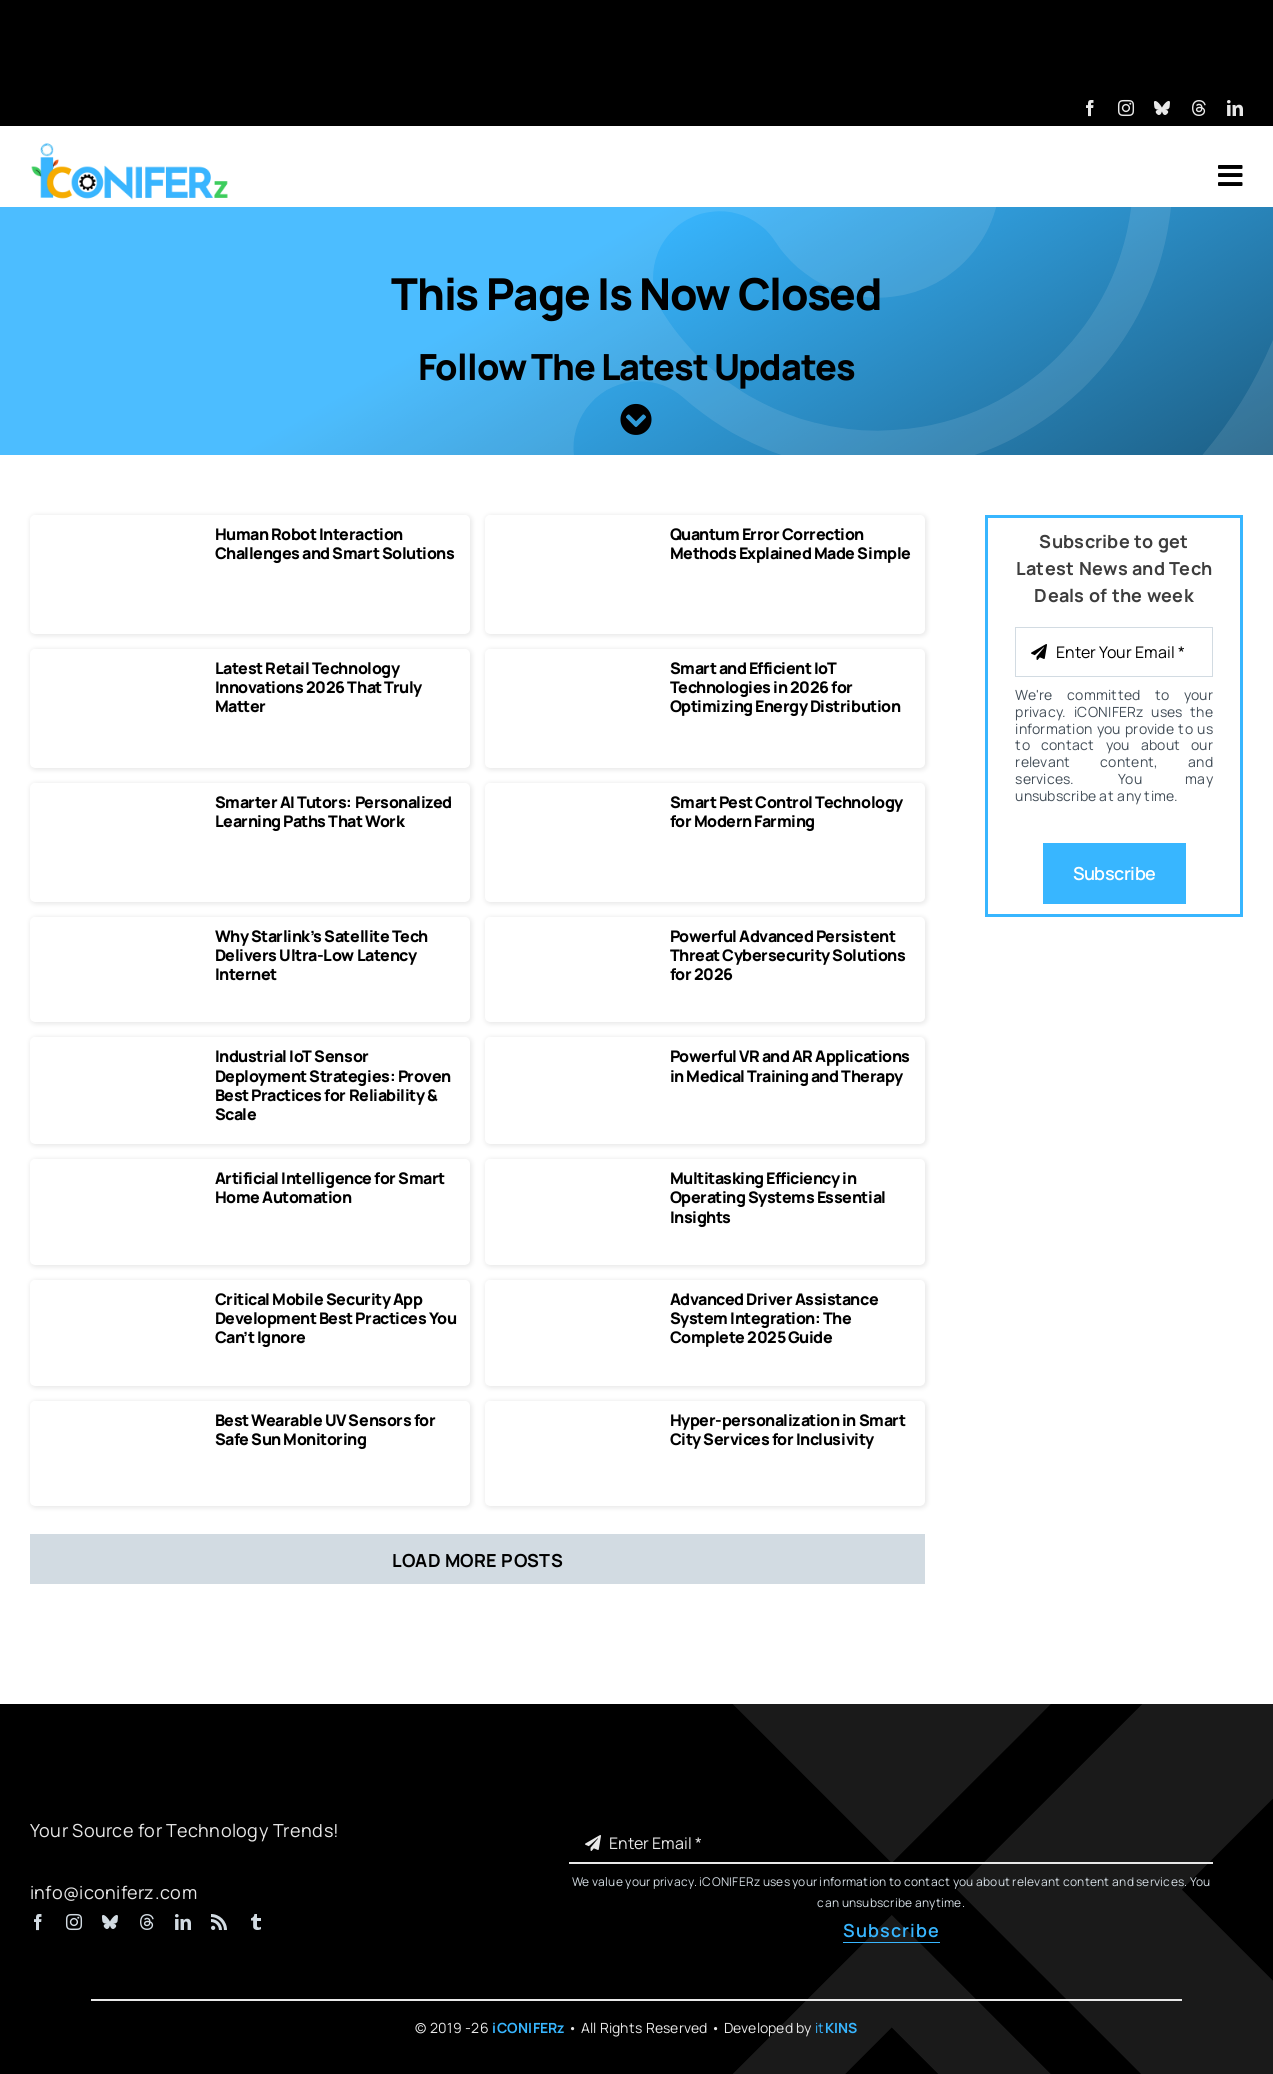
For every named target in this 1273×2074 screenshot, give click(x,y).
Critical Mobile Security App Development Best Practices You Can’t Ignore (336, 1318)
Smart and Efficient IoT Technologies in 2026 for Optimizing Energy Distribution (785, 687)
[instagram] (1126, 108)
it (836, 2027)
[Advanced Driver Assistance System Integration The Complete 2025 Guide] (577, 1299)
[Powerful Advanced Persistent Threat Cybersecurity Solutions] (577, 936)
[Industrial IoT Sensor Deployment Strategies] (122, 1056)
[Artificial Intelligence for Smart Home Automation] (122, 1178)
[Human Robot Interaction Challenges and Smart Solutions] (122, 534)
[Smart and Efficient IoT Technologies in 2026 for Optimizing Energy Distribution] (577, 668)
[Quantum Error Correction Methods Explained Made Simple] (577, 534)
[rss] (219, 1922)
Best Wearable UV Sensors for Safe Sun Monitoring (325, 1429)
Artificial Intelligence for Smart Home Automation (330, 1187)
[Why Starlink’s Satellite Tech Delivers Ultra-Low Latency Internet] (122, 936)
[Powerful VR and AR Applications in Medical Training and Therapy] (577, 1056)
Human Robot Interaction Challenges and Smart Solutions (335, 543)
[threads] (1199, 108)
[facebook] (1090, 108)
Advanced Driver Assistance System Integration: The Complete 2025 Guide (774, 1318)
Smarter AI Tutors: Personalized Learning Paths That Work (333, 811)
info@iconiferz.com (113, 1892)
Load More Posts (477, 1560)
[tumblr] (256, 1922)
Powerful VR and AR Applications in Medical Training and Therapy (790, 1065)
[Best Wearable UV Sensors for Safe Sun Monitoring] (122, 1420)
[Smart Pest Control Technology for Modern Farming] (577, 802)
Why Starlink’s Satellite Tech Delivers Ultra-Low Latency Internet (321, 955)
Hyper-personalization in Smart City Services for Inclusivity (788, 1429)
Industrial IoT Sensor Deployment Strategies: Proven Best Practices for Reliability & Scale (333, 1085)
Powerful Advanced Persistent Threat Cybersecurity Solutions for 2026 (788, 955)
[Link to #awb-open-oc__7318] (1230, 176)
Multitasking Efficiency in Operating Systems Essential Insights (778, 1197)
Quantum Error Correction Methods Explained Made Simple (790, 543)
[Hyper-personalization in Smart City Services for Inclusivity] (577, 1420)
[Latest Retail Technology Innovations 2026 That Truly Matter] (122, 668)
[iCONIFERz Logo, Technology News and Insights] (130, 150)
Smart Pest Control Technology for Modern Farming (786, 811)
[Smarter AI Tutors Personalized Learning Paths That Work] (122, 802)
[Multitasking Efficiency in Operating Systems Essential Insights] (577, 1178)
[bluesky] (1162, 108)
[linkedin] (1235, 108)
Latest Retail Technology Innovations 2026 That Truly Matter (318, 687)
